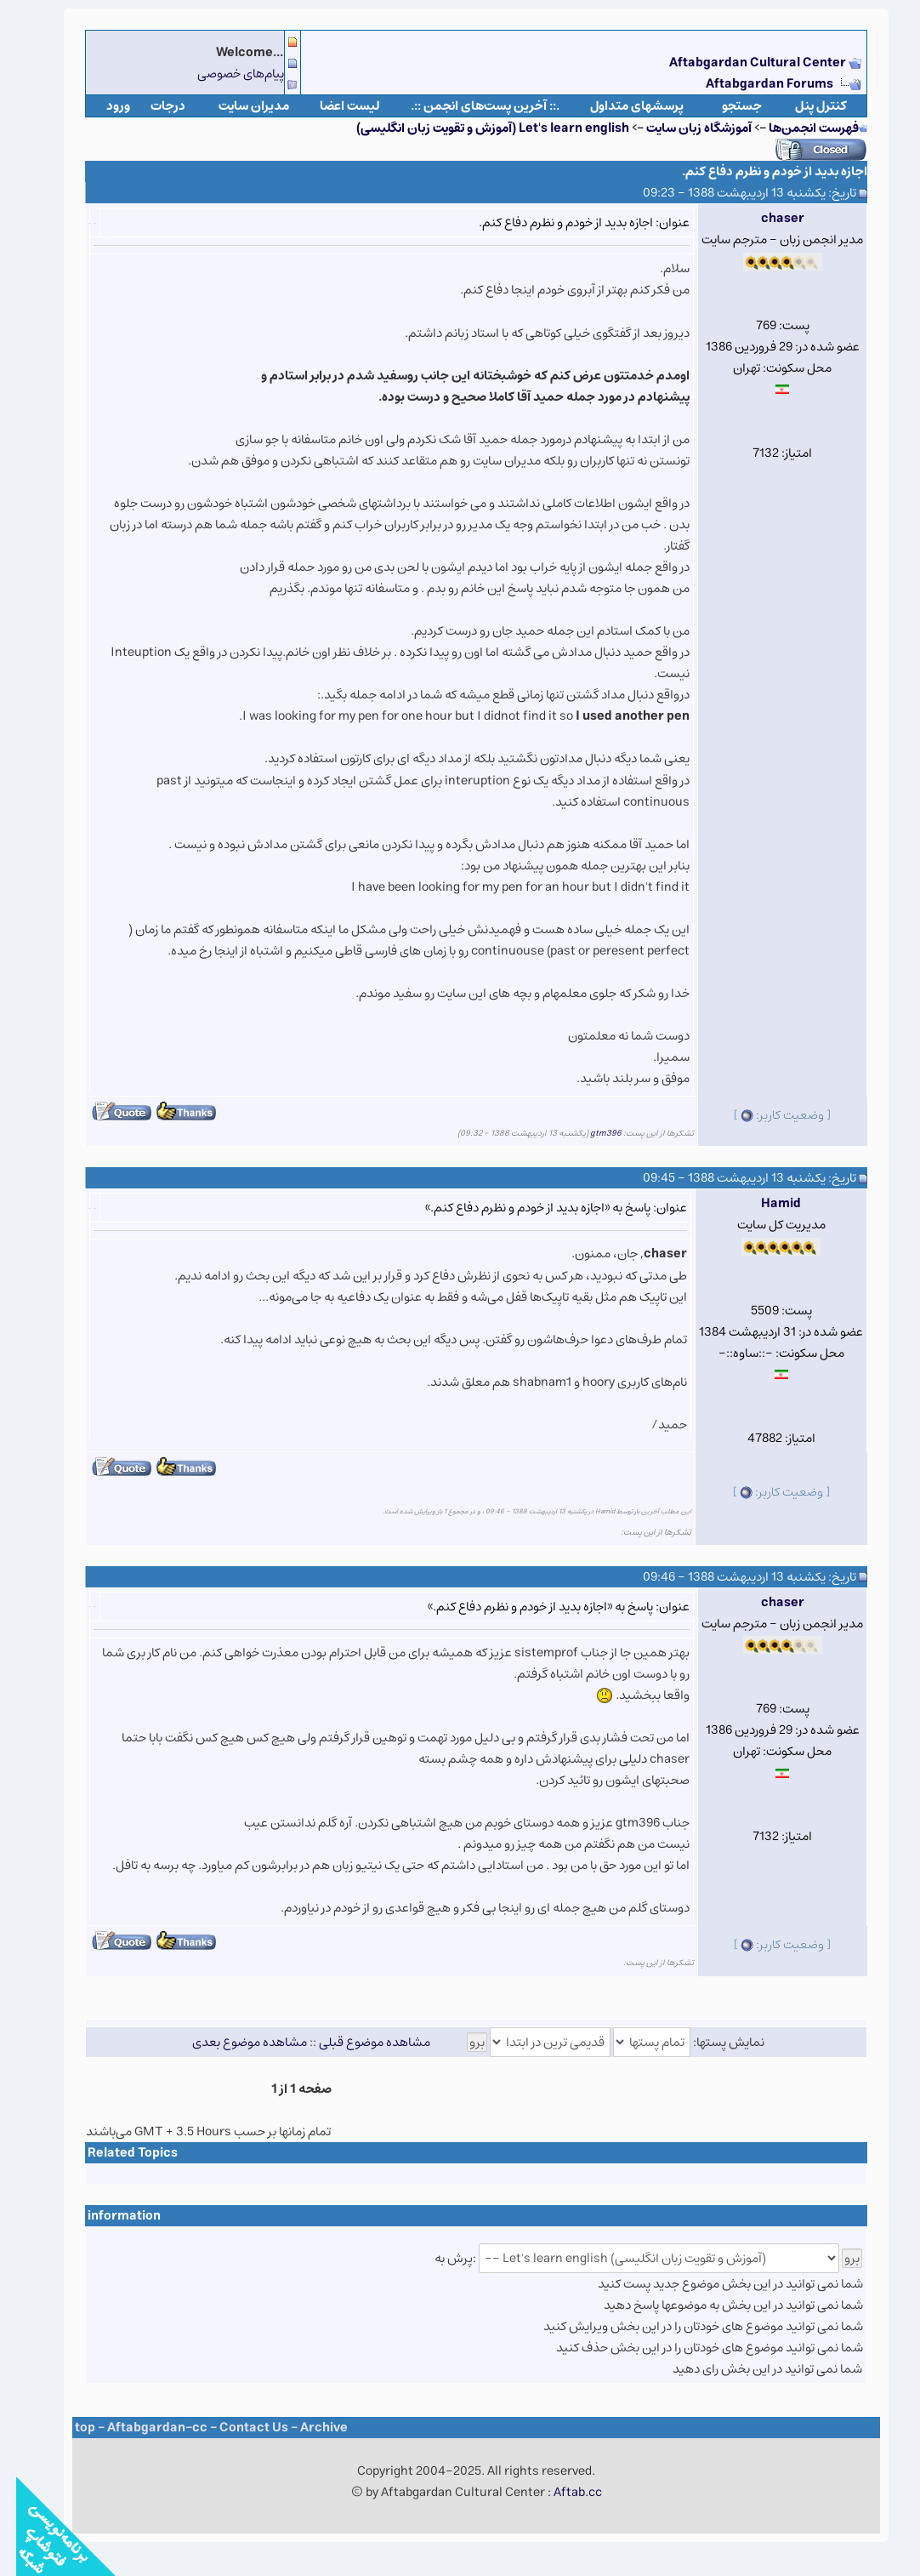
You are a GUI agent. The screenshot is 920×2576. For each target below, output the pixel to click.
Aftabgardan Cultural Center (742, 62)
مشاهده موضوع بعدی (233, 2042)
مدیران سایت (237, 105)
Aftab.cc (561, 2492)
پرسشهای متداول (620, 105)
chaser (766, 218)
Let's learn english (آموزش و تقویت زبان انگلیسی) (476, 128)
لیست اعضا (334, 105)
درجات (151, 105)
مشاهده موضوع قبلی (358, 2042)
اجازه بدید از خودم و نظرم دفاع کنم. (758, 171)
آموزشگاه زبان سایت (682, 128)
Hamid (765, 1203)
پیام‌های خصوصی (224, 73)
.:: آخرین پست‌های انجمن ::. (469, 105)
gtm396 (589, 1133)
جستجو (726, 105)
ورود (102, 105)
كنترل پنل (805, 105)
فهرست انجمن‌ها (797, 128)
